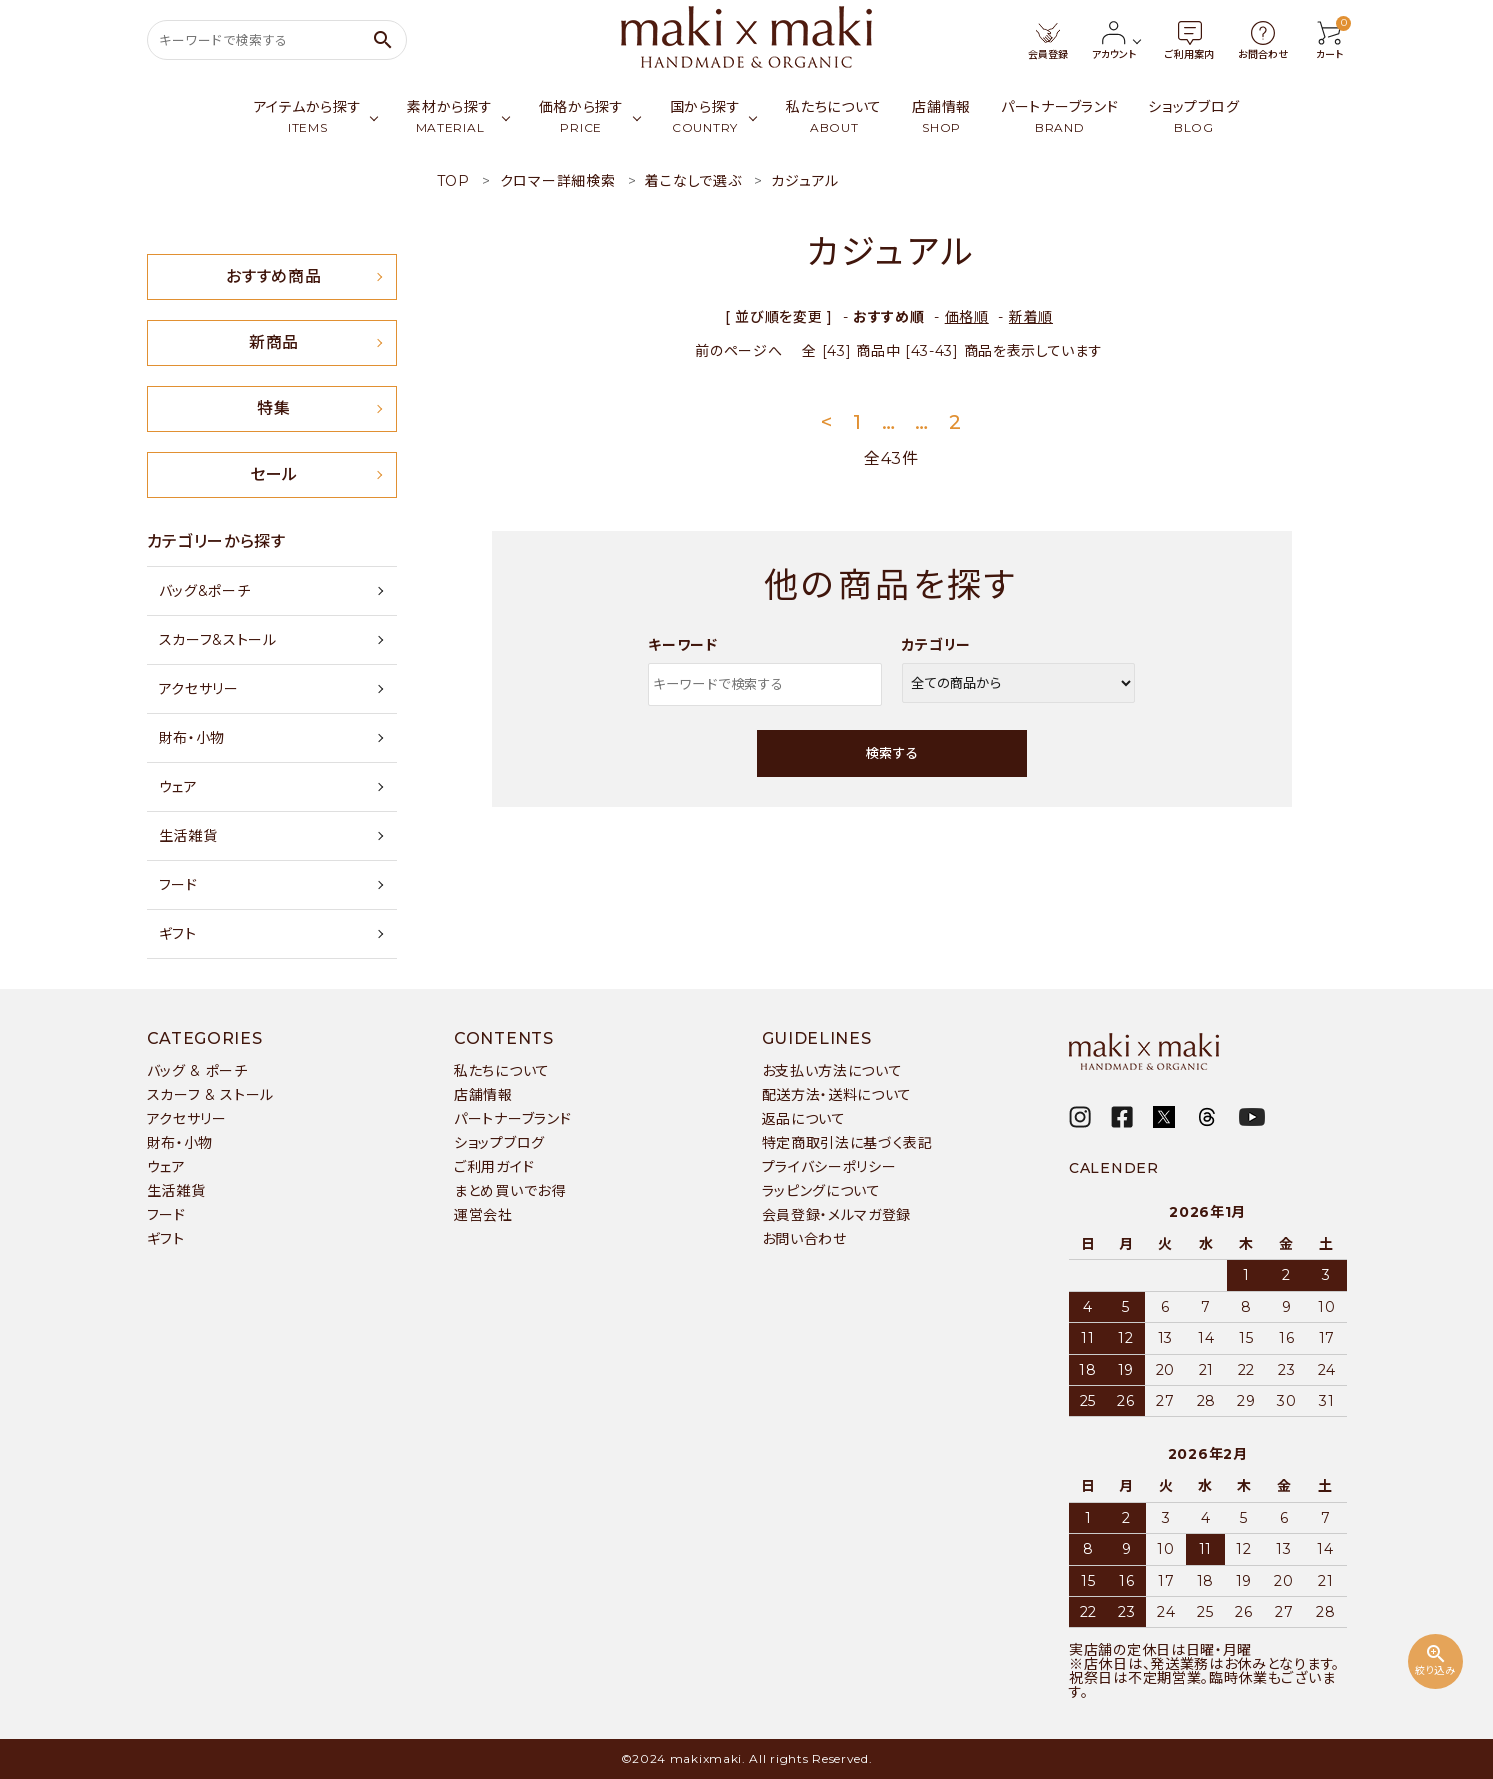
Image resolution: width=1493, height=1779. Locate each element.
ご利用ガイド (494, 1167)
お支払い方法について (832, 1071)
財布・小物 (192, 738)
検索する (892, 753)
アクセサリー (199, 689)
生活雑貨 (188, 836)
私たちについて (502, 1071)
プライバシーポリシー (829, 1167)
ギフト (178, 934)
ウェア (178, 787)
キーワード (683, 645)
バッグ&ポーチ (205, 591)
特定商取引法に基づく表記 (847, 1143)
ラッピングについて (821, 1191)
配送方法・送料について (837, 1095)
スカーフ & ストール (211, 1095)
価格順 (967, 317)
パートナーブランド (512, 1119)
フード (178, 885)
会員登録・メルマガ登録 (837, 1215)
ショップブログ (499, 1143)
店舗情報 (483, 1095)
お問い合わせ (804, 1239)
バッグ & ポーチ (197, 1071)
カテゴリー (937, 645)
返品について (804, 1119)
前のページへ (738, 351)
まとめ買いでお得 (510, 1191)
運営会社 (483, 1215)
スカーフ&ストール (218, 640)
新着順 (1031, 317)
